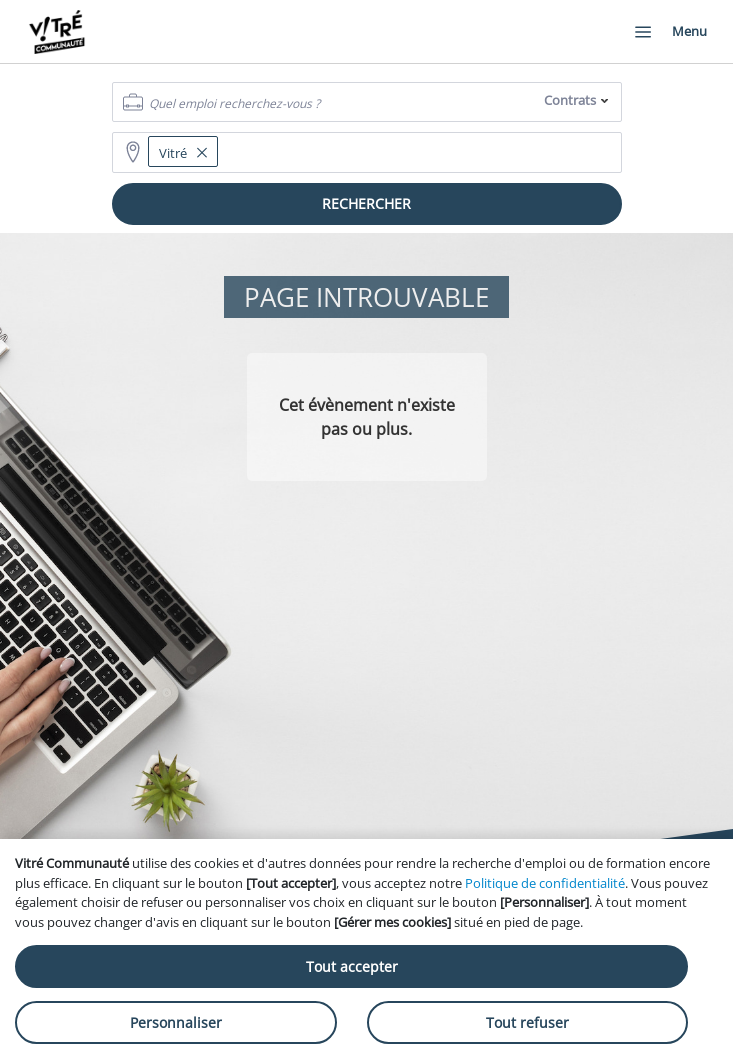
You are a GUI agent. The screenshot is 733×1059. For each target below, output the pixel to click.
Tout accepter (352, 966)
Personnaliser (176, 1022)
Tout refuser (527, 1022)
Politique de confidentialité (545, 883)
